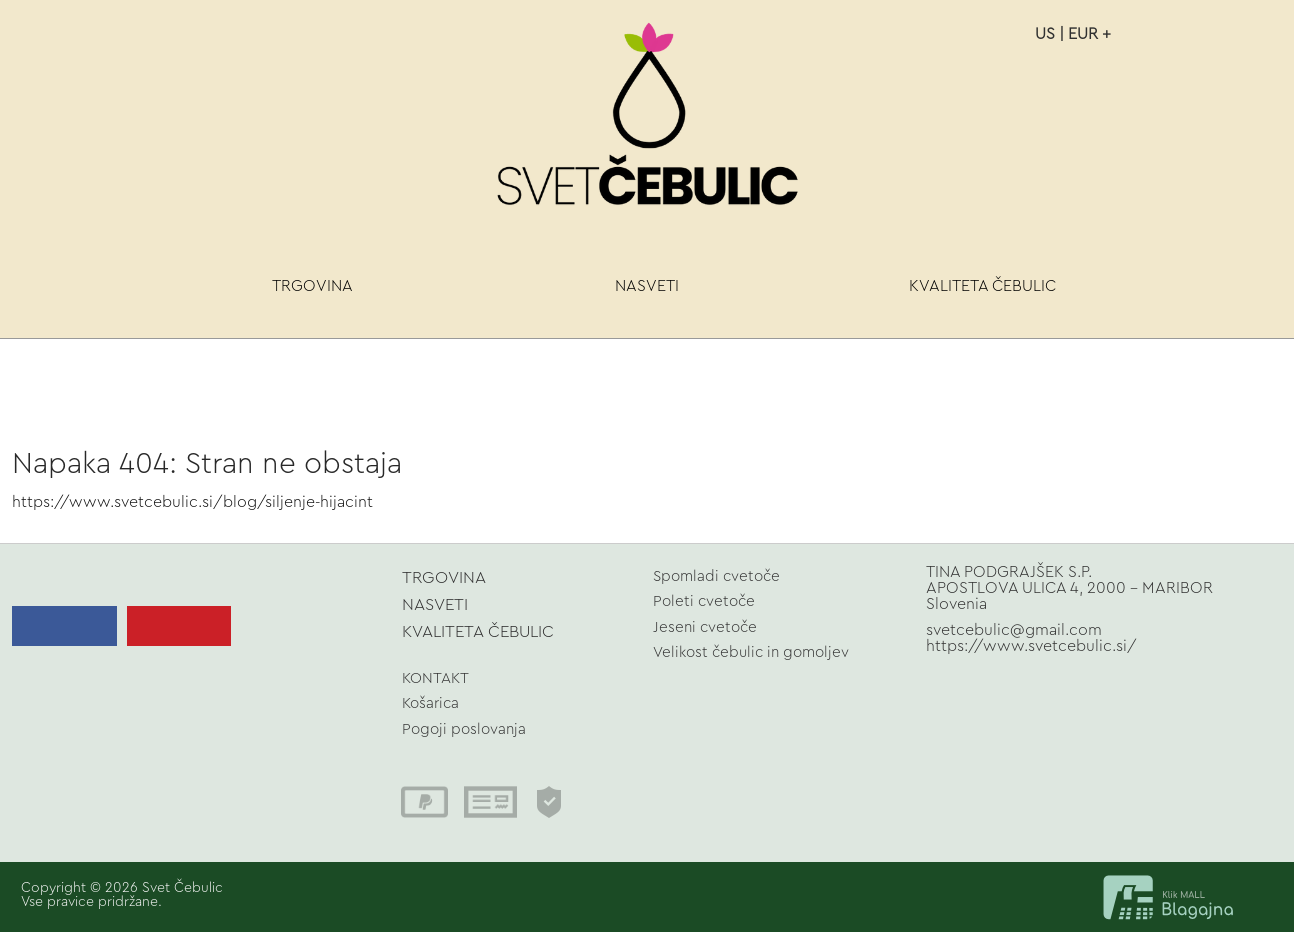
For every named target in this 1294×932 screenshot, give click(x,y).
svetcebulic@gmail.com (1014, 630)
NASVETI (647, 286)
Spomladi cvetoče (716, 576)
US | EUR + (1073, 34)
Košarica (430, 703)
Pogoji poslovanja (464, 729)
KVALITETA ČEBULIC (982, 286)
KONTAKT (435, 678)
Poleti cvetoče (704, 601)
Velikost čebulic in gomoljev (751, 652)
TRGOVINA (312, 286)
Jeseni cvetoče (705, 627)
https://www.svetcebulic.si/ (1031, 646)
